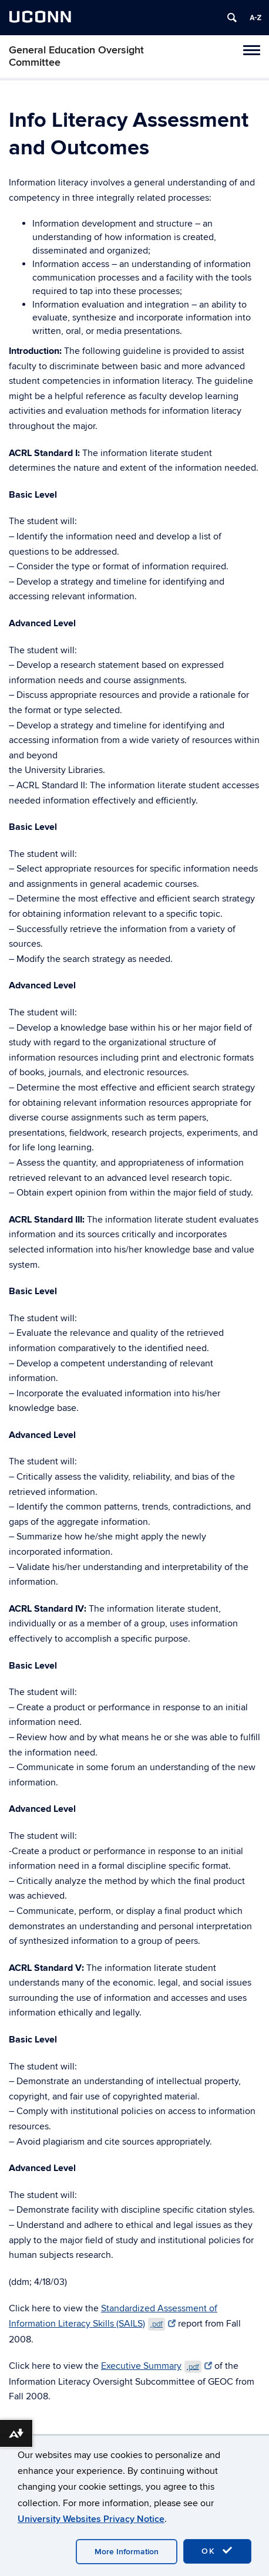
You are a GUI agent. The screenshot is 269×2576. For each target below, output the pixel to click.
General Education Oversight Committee (76, 56)
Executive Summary (156, 2366)
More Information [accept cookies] (127, 2552)
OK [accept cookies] (217, 2550)
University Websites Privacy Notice (91, 2519)
